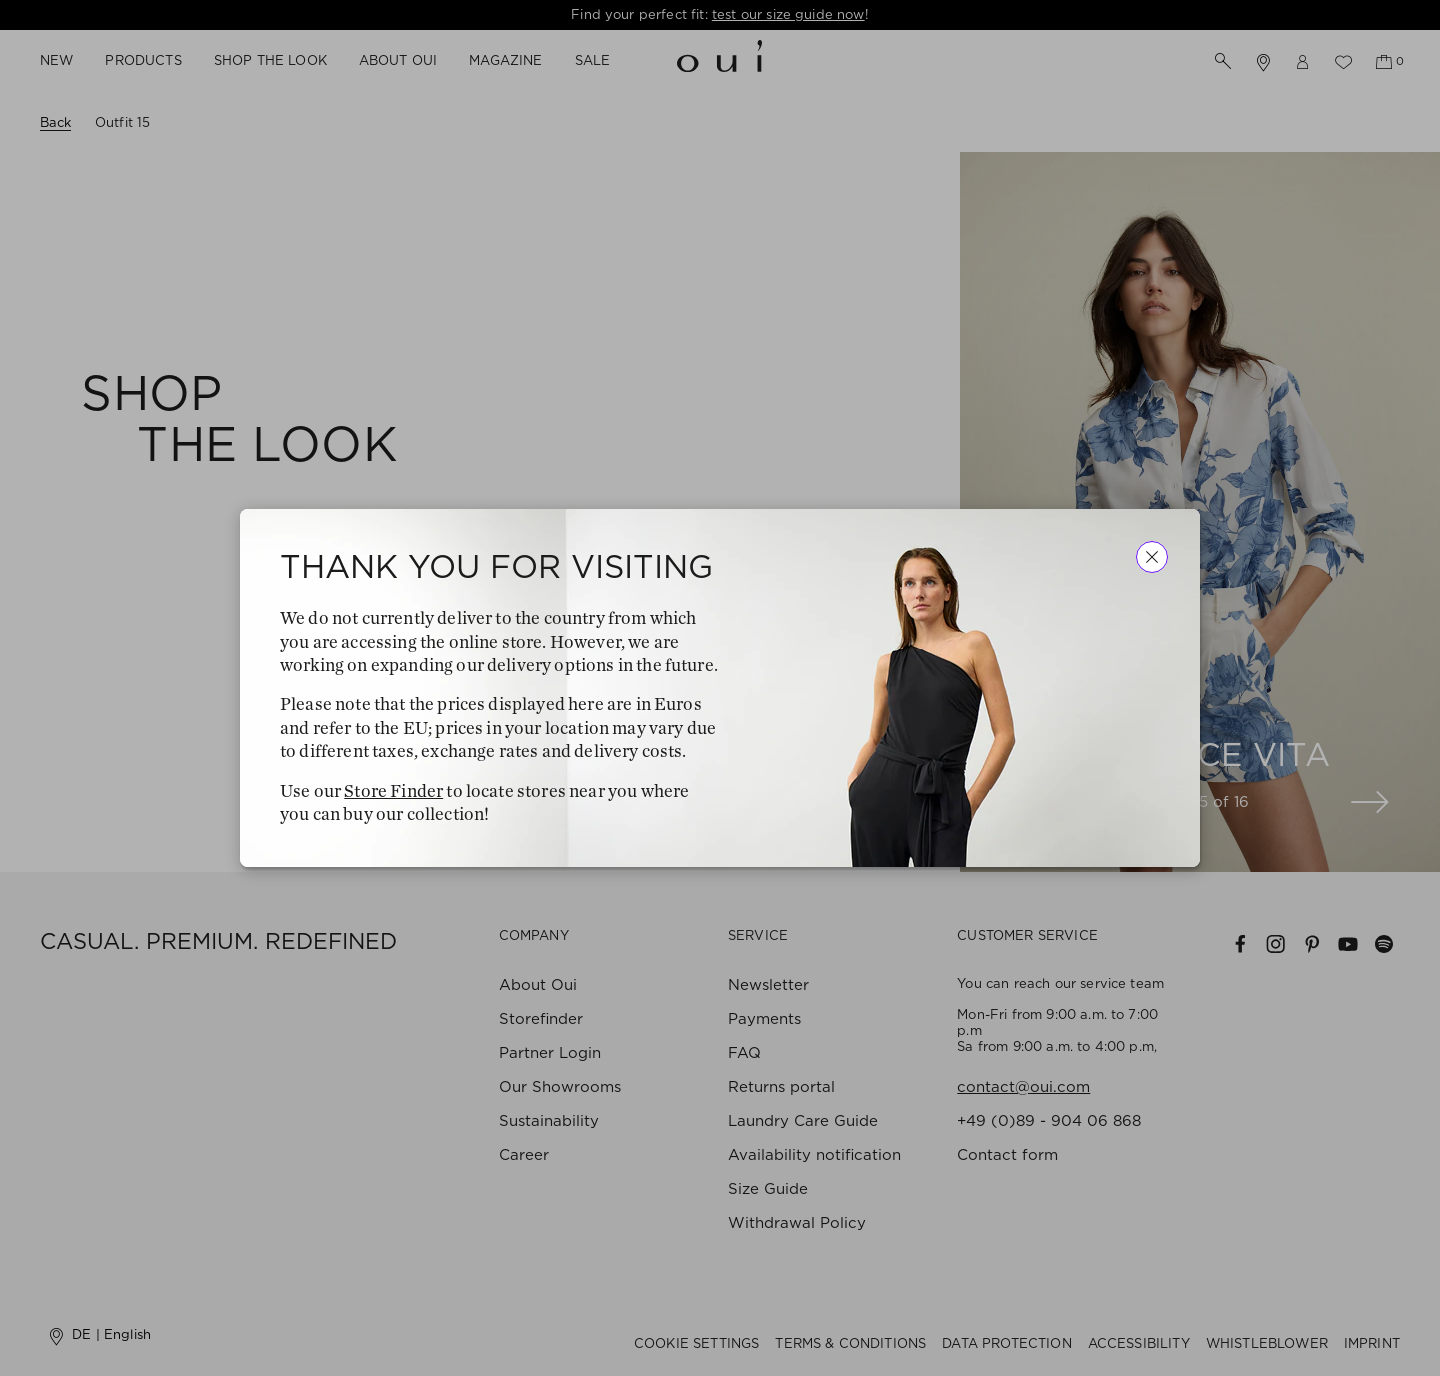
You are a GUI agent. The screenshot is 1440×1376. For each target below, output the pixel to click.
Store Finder (393, 791)
